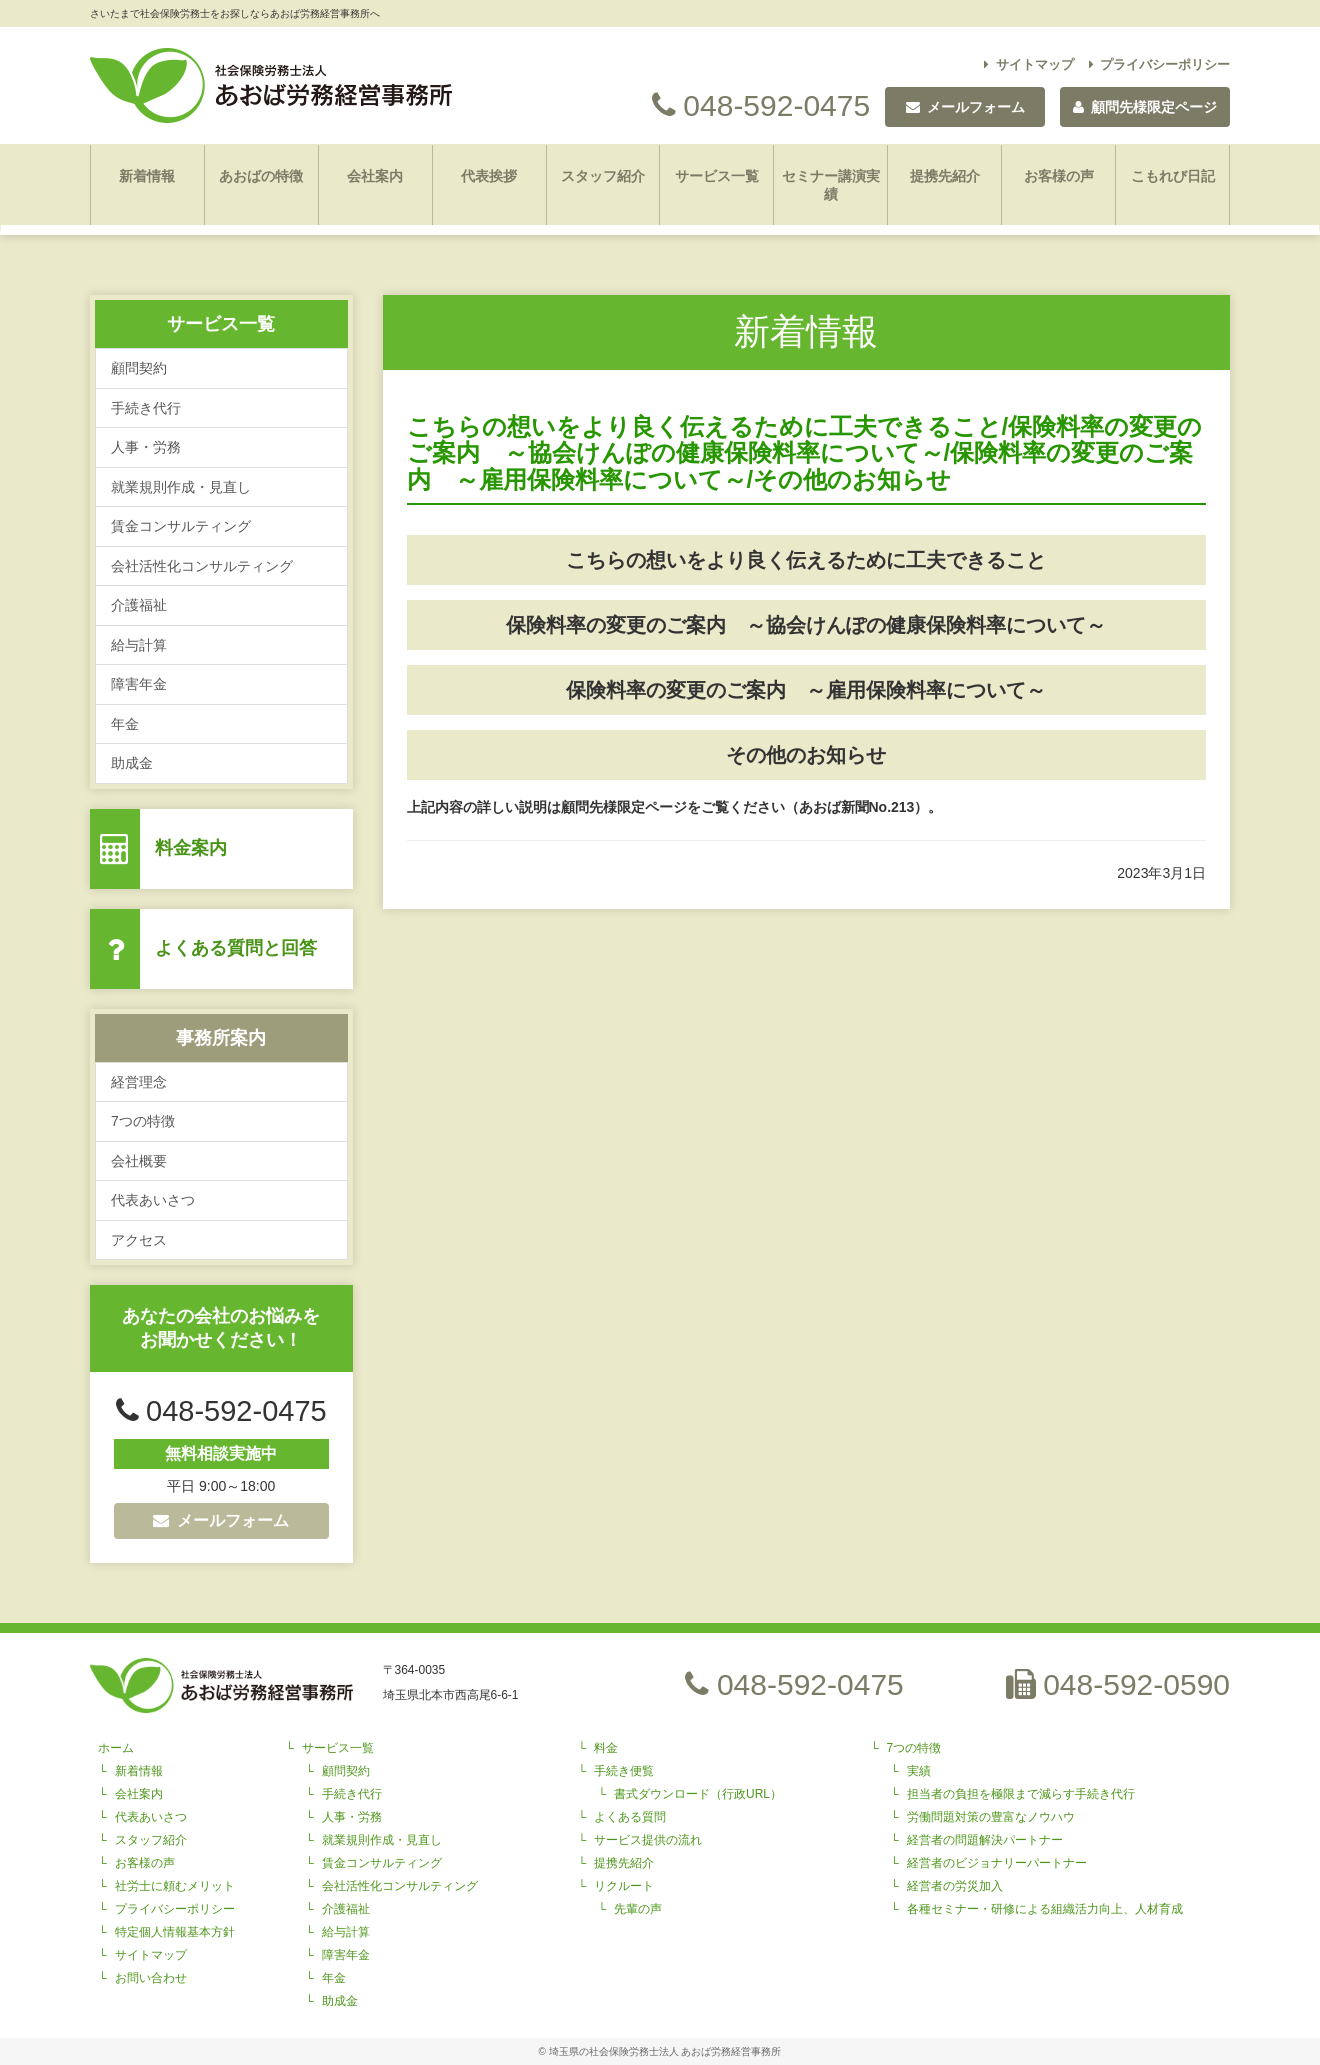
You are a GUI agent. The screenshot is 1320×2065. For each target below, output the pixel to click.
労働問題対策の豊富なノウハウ (991, 1817)
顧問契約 (139, 368)
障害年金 (139, 684)
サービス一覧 (717, 176)
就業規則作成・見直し (181, 487)
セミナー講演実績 (831, 185)
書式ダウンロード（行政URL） (698, 1794)
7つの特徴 (143, 1121)
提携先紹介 (945, 176)
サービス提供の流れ (648, 1840)
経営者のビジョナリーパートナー (997, 1863)
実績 (919, 1771)
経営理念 (139, 1082)
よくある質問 (630, 1817)
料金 (606, 1748)
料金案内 (191, 848)
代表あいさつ (153, 1200)
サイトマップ (1029, 64)
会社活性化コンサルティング (202, 566)
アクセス (139, 1240)
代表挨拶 (489, 176)
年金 (125, 724)
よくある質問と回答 (236, 948)
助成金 (132, 763)
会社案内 (375, 176)
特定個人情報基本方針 (175, 1932)
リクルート (624, 1886)
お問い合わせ (151, 1978)
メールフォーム (221, 1520)
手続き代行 (146, 408)
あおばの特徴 (261, 176)
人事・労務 (146, 447)
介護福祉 (139, 605)
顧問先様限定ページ (1145, 107)
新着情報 (147, 176)
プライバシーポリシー (1160, 64)
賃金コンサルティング (181, 526)
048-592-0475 (761, 105)
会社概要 (139, 1161)
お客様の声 (1059, 176)
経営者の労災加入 (955, 1886)
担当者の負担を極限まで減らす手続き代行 (1021, 1794)
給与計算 (139, 645)
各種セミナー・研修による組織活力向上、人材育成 (1045, 1909)
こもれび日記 (1173, 176)
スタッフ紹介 (603, 176)
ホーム (116, 1748)
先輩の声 (638, 1909)
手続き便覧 (624, 1771)
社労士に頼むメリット (175, 1886)
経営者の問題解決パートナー (985, 1840)
